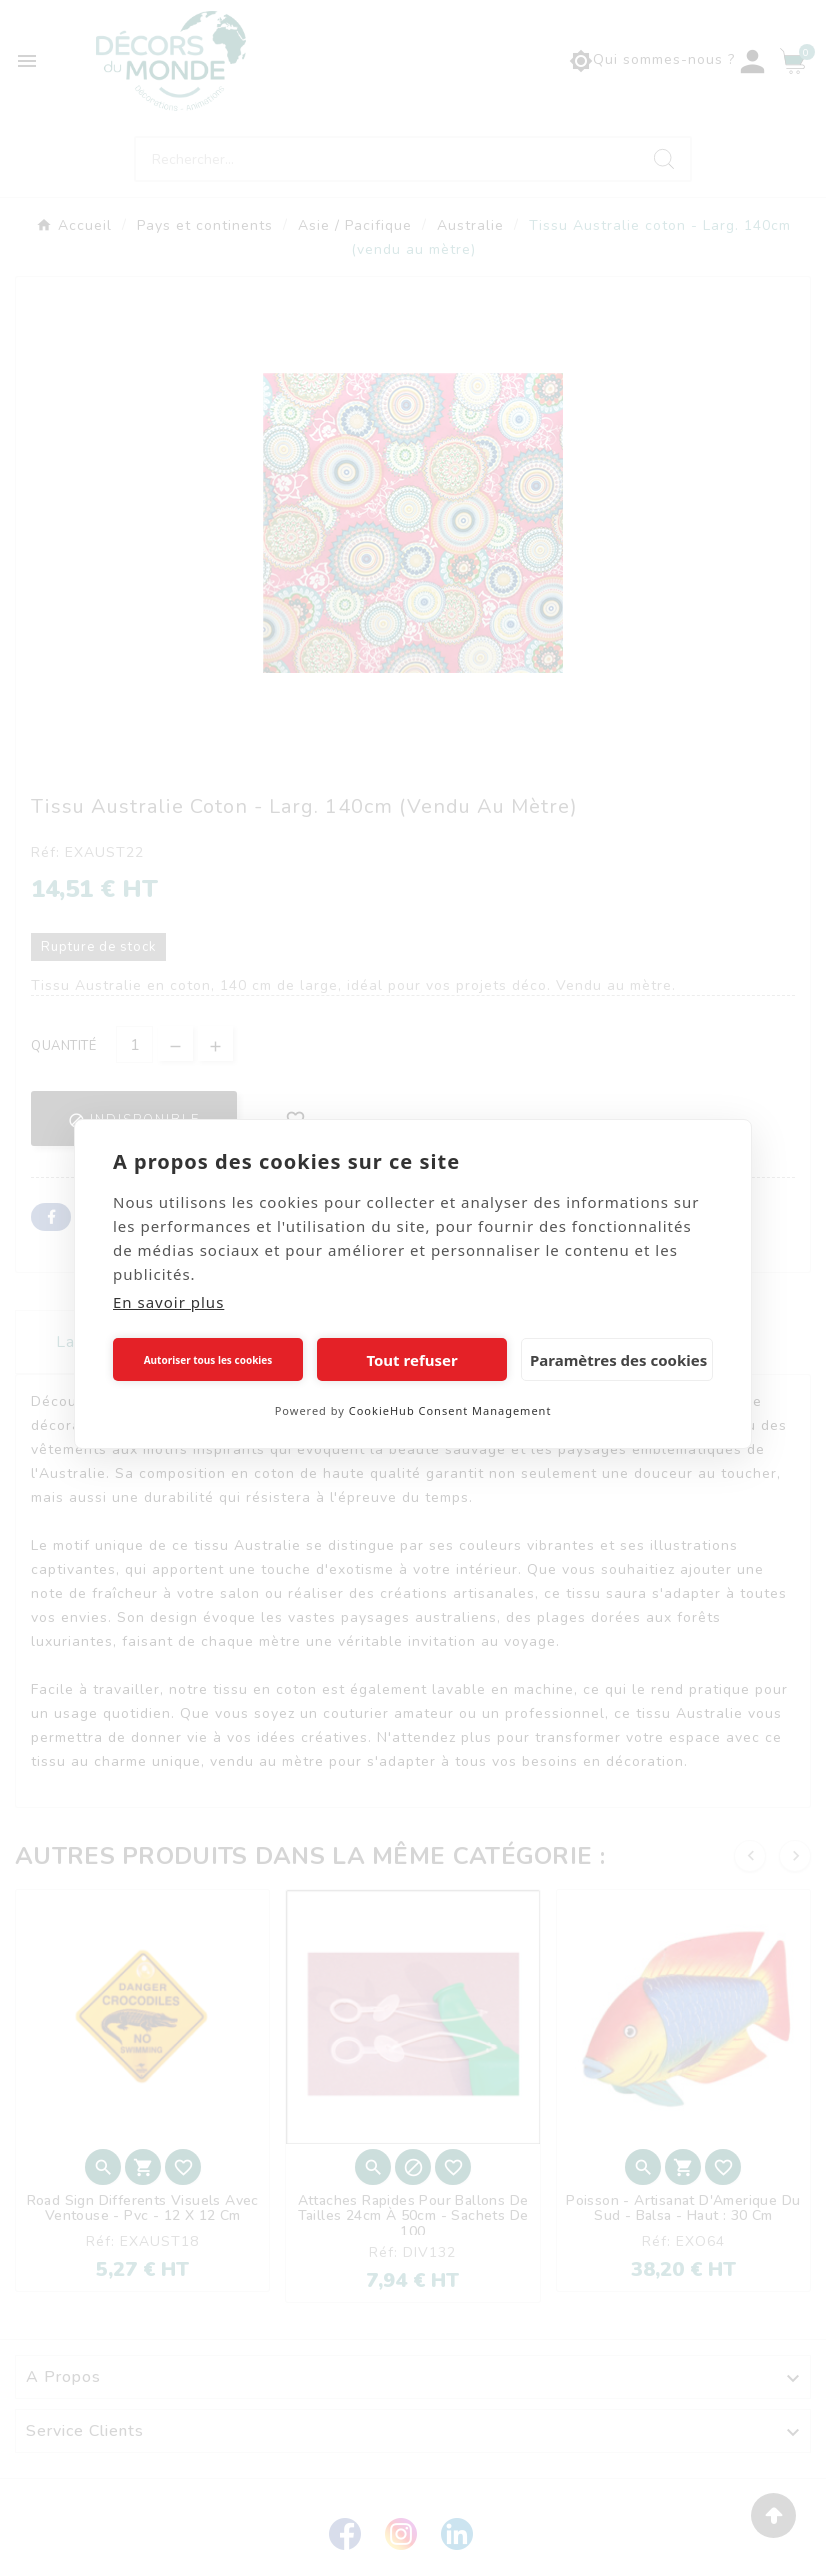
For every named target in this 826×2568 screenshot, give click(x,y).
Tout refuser (411, 1360)
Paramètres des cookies (618, 1360)
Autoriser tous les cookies (208, 1360)
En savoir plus (168, 1302)
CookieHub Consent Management (450, 1410)
